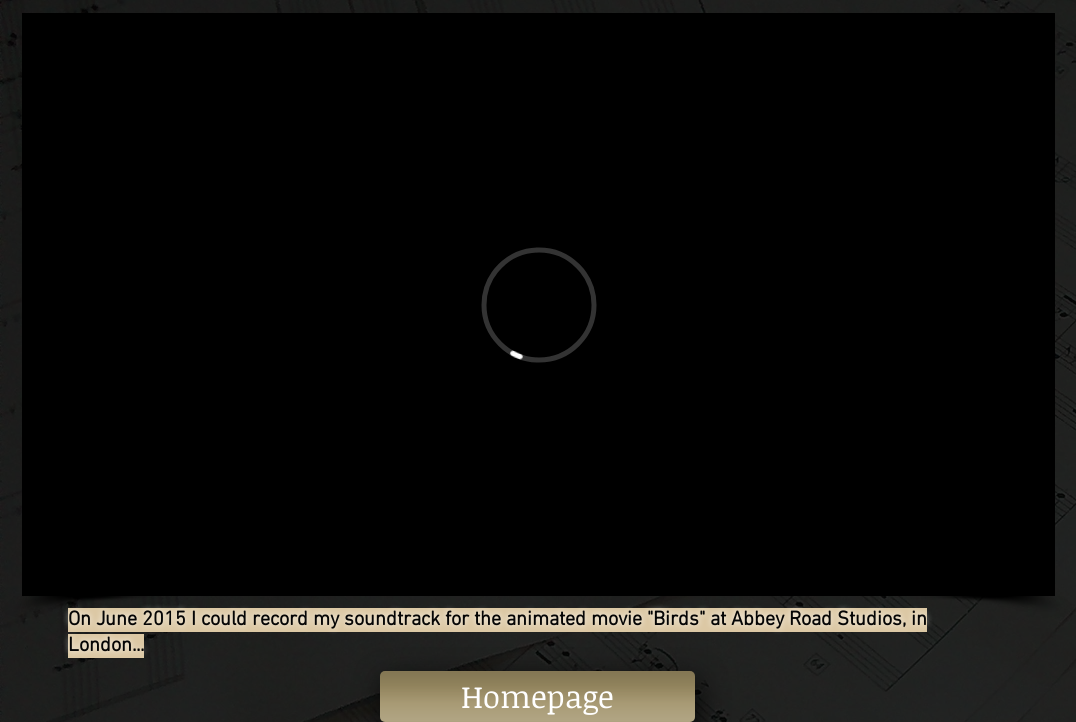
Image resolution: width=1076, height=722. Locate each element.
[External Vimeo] (538, 304)
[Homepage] (537, 696)
